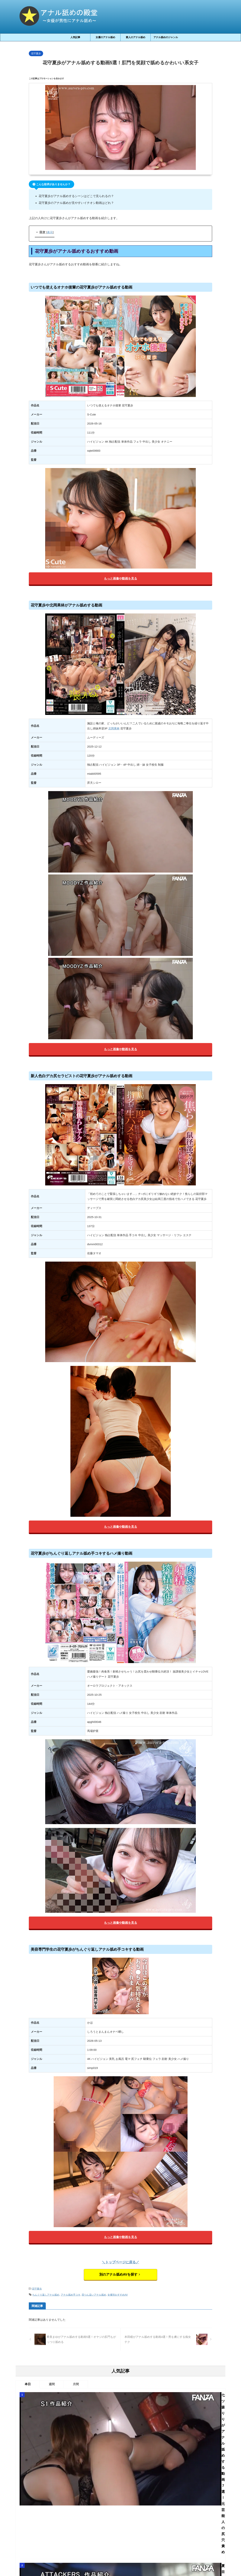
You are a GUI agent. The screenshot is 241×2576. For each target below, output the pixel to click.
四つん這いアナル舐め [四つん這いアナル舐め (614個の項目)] (112, 2519)
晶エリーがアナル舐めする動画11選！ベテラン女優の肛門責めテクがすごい (131, 2449)
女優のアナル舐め (105, 37)
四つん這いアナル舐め (94, 2295)
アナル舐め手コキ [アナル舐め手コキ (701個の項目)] (171, 2513)
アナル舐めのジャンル (165, 37)
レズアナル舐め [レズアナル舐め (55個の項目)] (86, 2519)
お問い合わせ (149, 2540)
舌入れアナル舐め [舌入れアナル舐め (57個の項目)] (211, 2519)
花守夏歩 (37, 2290)
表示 (50, 232)
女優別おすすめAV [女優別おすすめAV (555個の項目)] (139, 2519)
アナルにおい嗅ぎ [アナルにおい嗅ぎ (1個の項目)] (120, 2513)
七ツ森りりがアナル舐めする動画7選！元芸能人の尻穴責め (131, 2394)
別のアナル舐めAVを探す (119, 2277)
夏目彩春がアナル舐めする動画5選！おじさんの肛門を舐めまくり (131, 2413)
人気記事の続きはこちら (120, 2484)
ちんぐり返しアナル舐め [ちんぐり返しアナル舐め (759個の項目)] (92, 2513)
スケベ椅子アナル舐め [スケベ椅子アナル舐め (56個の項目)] (32, 2519)
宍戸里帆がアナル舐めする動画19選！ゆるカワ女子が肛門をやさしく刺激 (131, 2431)
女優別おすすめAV (118, 2295)
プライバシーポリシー (126, 2540)
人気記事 (75, 37)
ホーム (88, 2540)
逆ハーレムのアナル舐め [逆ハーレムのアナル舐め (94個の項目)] (120, 2526)
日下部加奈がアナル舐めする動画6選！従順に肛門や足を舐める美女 (131, 2468)
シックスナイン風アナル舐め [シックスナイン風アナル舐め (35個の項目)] (201, 2513)
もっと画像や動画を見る (120, 578)
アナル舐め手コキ (70, 2295)
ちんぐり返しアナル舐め (45, 2295)
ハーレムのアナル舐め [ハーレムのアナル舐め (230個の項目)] (61, 2519)
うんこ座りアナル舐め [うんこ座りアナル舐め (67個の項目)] (62, 2513)
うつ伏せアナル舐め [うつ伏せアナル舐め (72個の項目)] (35, 2513)
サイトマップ (103, 2540)
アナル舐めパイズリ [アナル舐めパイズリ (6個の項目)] (146, 2513)
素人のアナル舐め (135, 37)
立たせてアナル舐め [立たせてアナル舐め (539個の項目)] (186, 2519)
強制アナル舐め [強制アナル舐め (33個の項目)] (162, 2519)
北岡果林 (114, 729)
